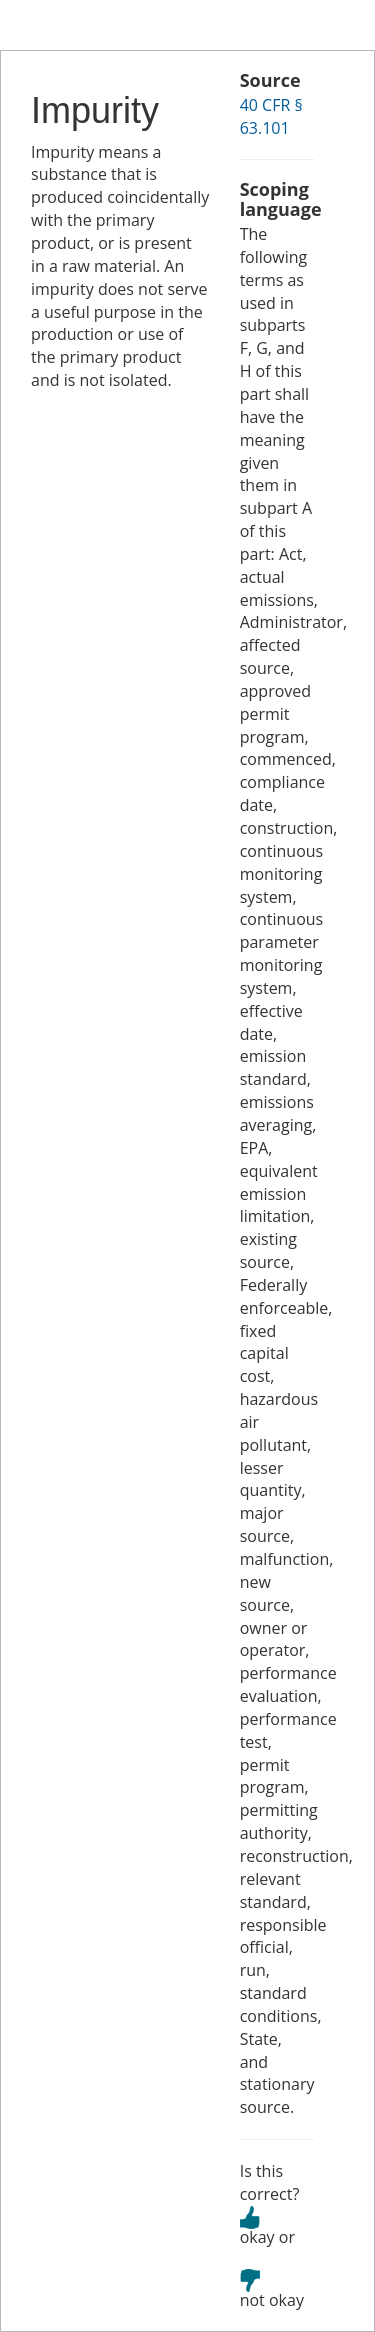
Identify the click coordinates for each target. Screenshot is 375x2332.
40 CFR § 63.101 (271, 116)
